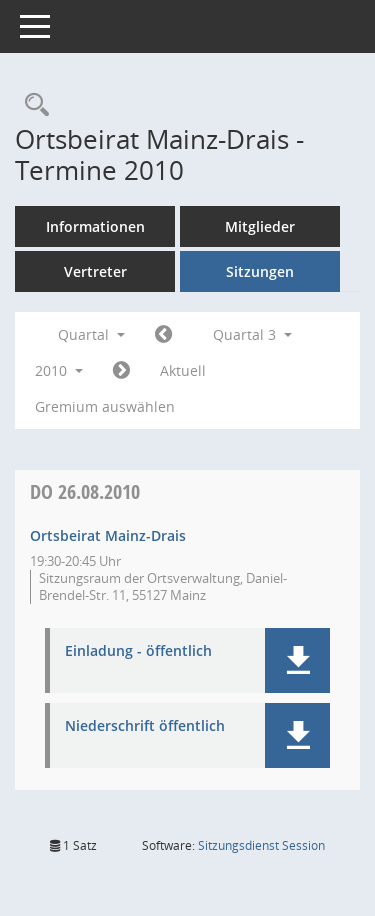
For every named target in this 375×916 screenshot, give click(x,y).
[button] (297, 660)
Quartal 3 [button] (252, 334)
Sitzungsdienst (261, 845)
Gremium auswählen (105, 406)
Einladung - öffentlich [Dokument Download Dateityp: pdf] (138, 651)
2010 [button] (59, 370)
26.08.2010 (85, 491)
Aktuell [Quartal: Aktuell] (183, 370)
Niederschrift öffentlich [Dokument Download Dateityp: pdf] (145, 726)
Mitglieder (260, 226)
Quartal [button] (91, 334)
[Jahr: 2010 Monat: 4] (163, 335)
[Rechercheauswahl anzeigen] (32, 105)
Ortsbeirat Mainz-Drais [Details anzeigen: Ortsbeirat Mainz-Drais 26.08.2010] (108, 535)
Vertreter (95, 271)
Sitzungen (260, 271)
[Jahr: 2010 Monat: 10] (121, 371)
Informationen (95, 226)
